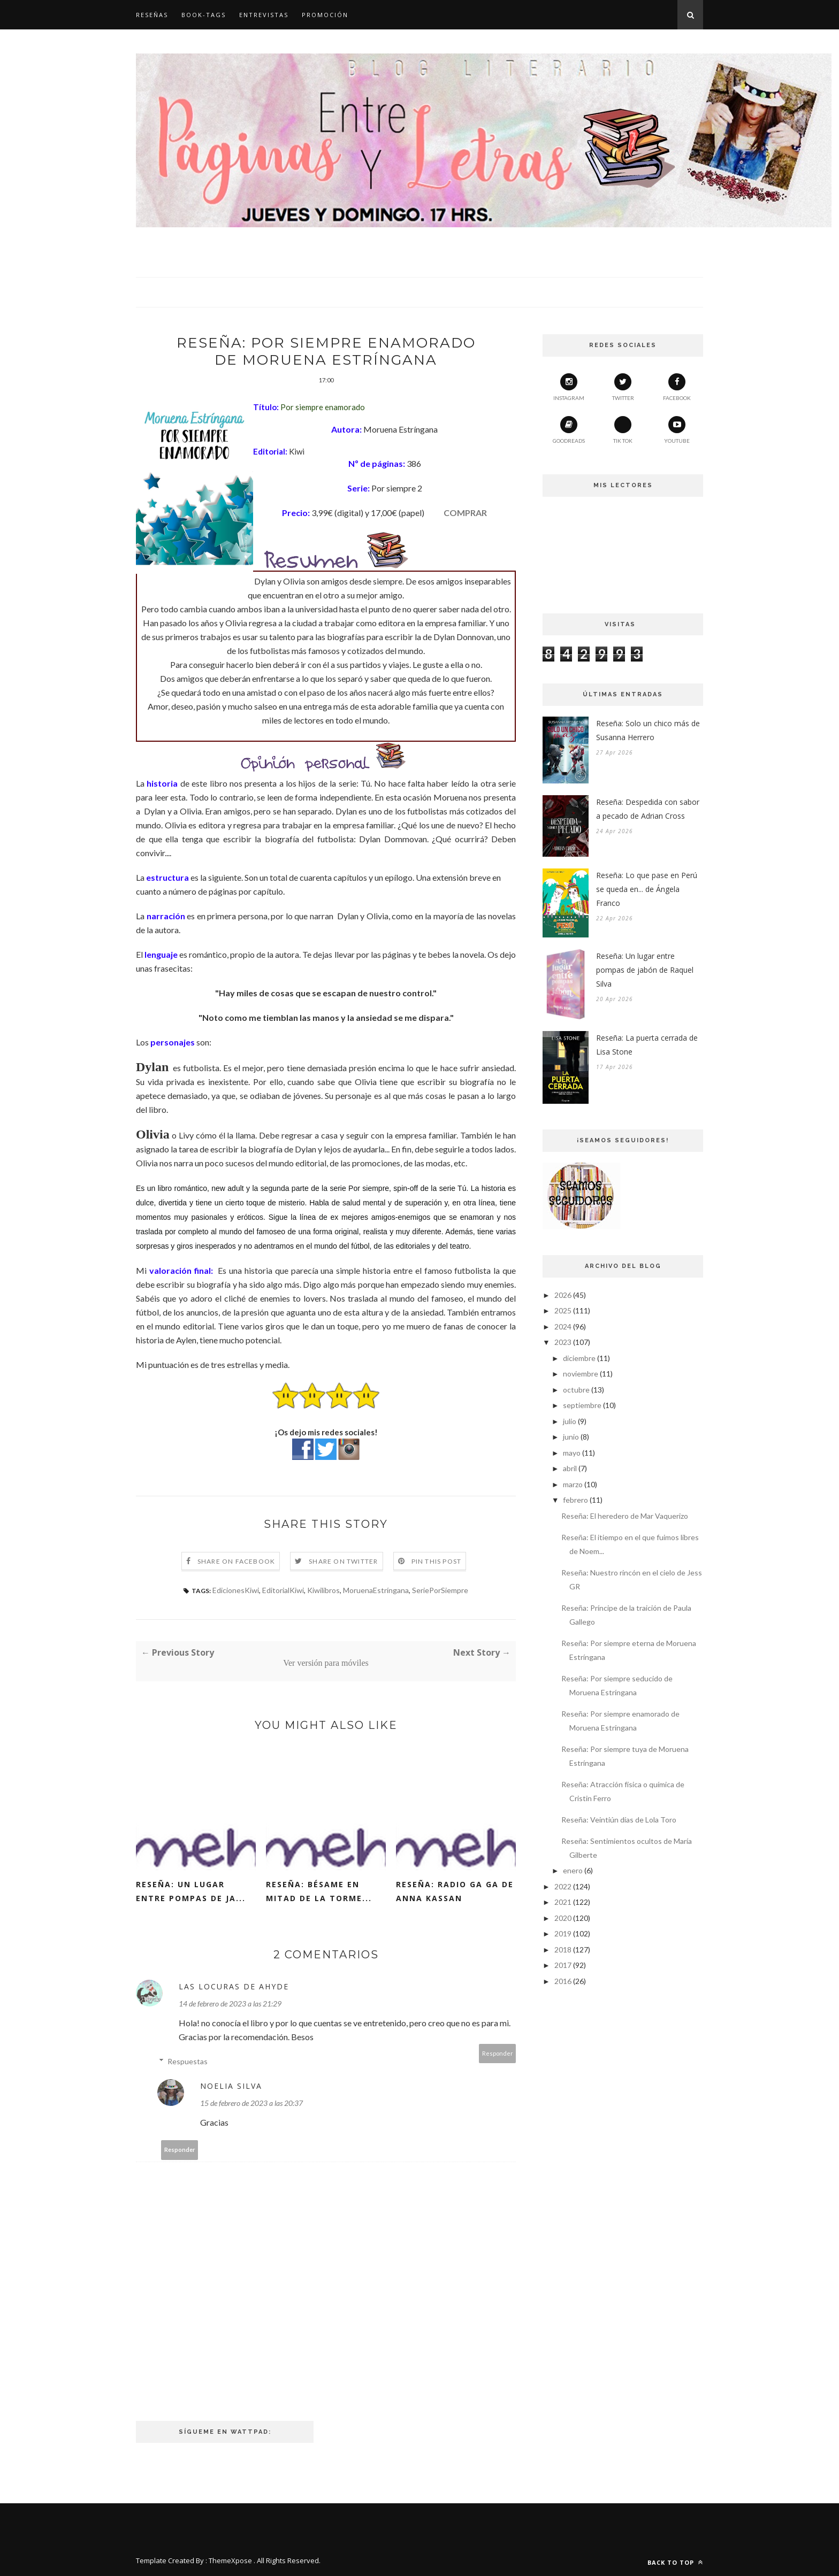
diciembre (579, 1358)
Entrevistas (263, 15)
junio (571, 1436)
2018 (562, 1949)
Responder (497, 2053)
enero (573, 1870)
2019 (562, 1933)
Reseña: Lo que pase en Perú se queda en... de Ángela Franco (646, 889)
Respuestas (187, 2061)
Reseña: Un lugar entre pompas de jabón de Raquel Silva (644, 970)
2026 (562, 1294)
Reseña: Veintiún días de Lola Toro (618, 1819)
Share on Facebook (236, 1561)
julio (569, 1421)
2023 (562, 1342)
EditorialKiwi (283, 1590)
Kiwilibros (323, 1590)
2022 (562, 1886)
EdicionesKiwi (235, 1590)
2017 (562, 1965)
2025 (562, 1310)
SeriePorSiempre (440, 1590)
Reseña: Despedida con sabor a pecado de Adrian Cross (647, 809)
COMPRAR (465, 512)
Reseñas (152, 15)
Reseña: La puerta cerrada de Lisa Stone (647, 1045)
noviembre (580, 1373)
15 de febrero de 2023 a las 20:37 (251, 2103)
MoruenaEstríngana (376, 1590)
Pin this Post (436, 1561)
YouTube (677, 430)
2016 (562, 1981)
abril (570, 1468)
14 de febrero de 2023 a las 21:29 (230, 2003)
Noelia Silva (231, 2086)
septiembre (582, 1405)
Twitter (623, 387)
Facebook (677, 387)
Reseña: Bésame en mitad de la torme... (319, 1891)
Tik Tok (622, 430)
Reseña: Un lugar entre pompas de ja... (191, 1891)
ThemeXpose (230, 2560)
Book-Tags (203, 15)
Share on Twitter (343, 1561)
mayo (572, 1452)
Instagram (568, 387)
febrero (575, 1499)
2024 (562, 1326)
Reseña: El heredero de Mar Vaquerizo (624, 1515)
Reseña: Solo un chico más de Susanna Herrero (648, 730)
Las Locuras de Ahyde (234, 1986)
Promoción (325, 15)
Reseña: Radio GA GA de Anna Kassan (455, 1891)
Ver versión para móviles (326, 1662)
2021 (562, 1901)
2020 (562, 1918)
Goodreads (569, 430)
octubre (576, 1389)
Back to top (675, 2562)
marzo (573, 1484)
